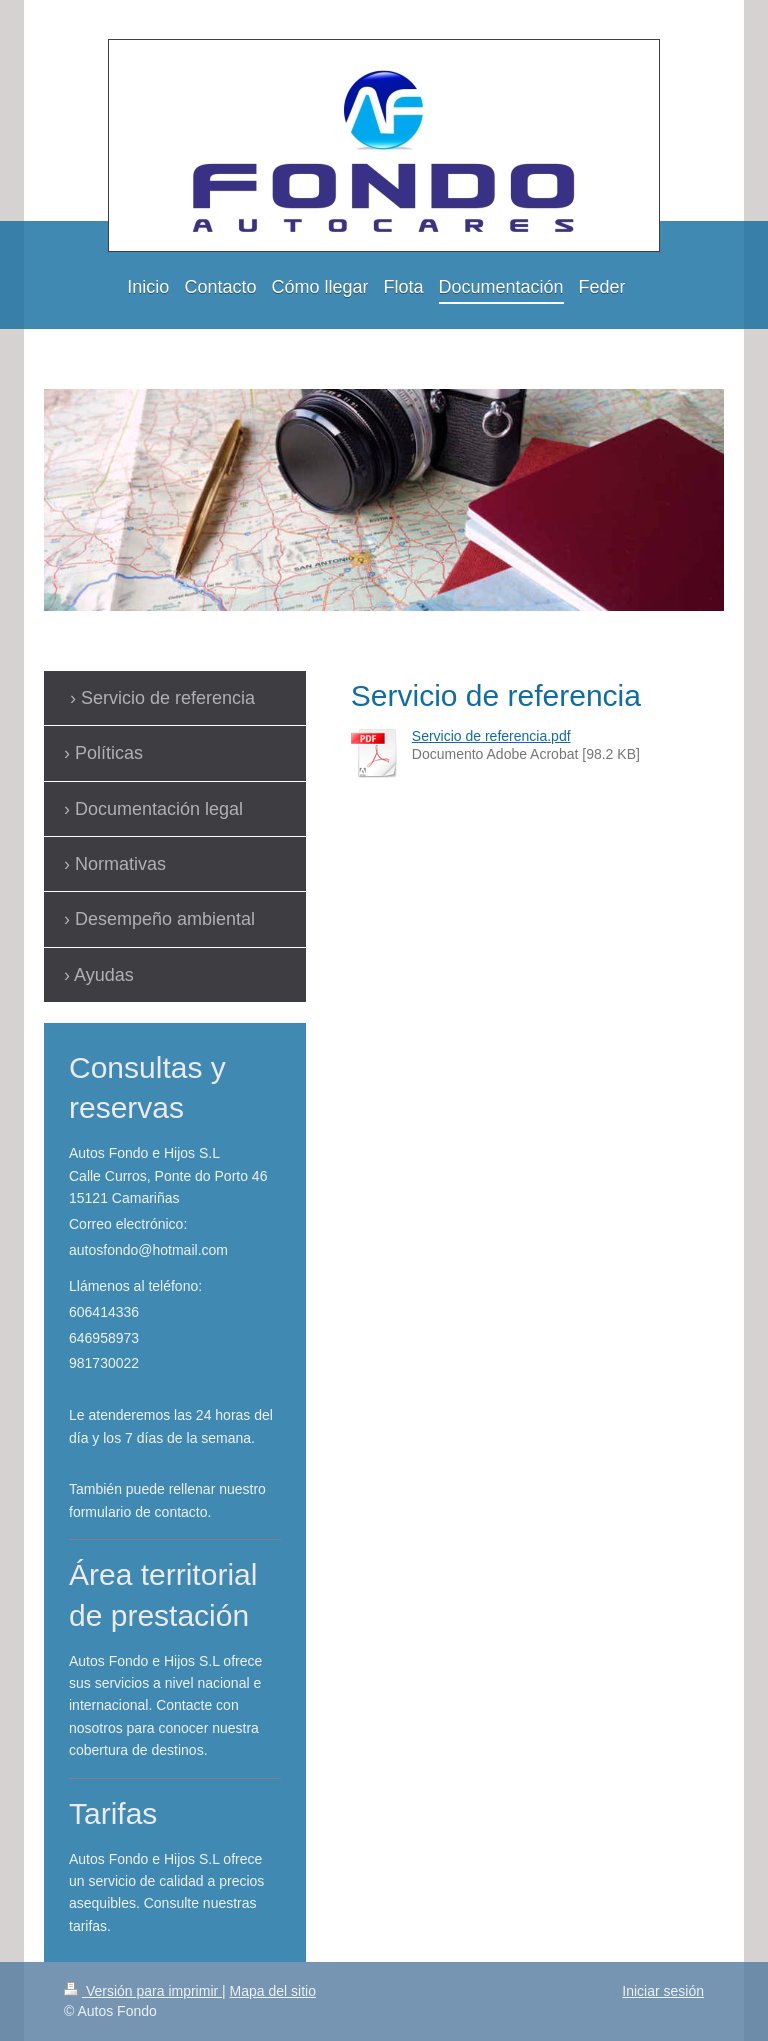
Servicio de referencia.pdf (491, 736)
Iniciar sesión (663, 1991)
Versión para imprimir (143, 1991)
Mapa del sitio (273, 1991)
